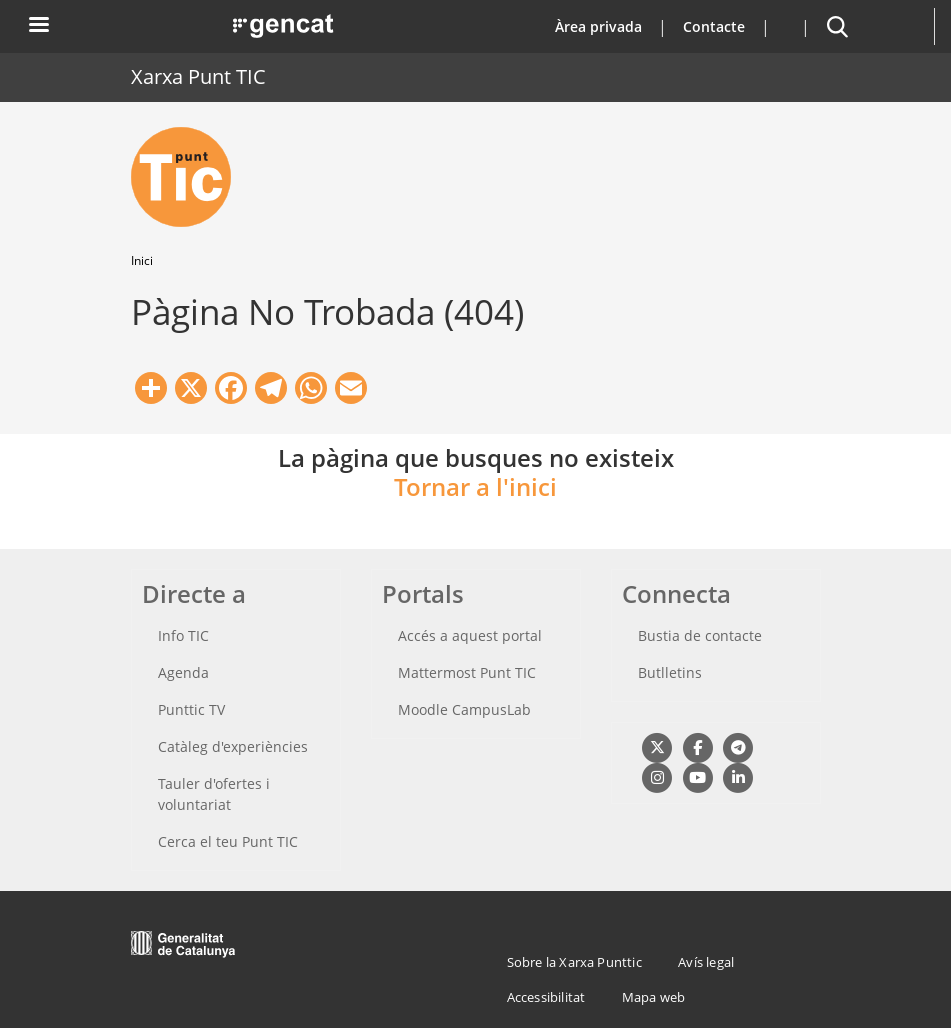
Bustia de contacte (700, 635)
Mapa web (654, 997)
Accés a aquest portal (470, 635)
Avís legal (706, 962)
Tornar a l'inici (475, 486)
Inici (142, 260)
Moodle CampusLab (464, 709)
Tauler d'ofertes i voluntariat (214, 794)
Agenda (183, 672)
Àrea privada (598, 26)
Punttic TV (191, 709)
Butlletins (670, 672)
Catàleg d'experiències (233, 746)
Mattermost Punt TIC (467, 672)
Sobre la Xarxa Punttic (574, 962)
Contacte (714, 26)
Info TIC (183, 635)
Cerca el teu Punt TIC (228, 841)
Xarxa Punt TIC (198, 76)
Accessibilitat (546, 997)
